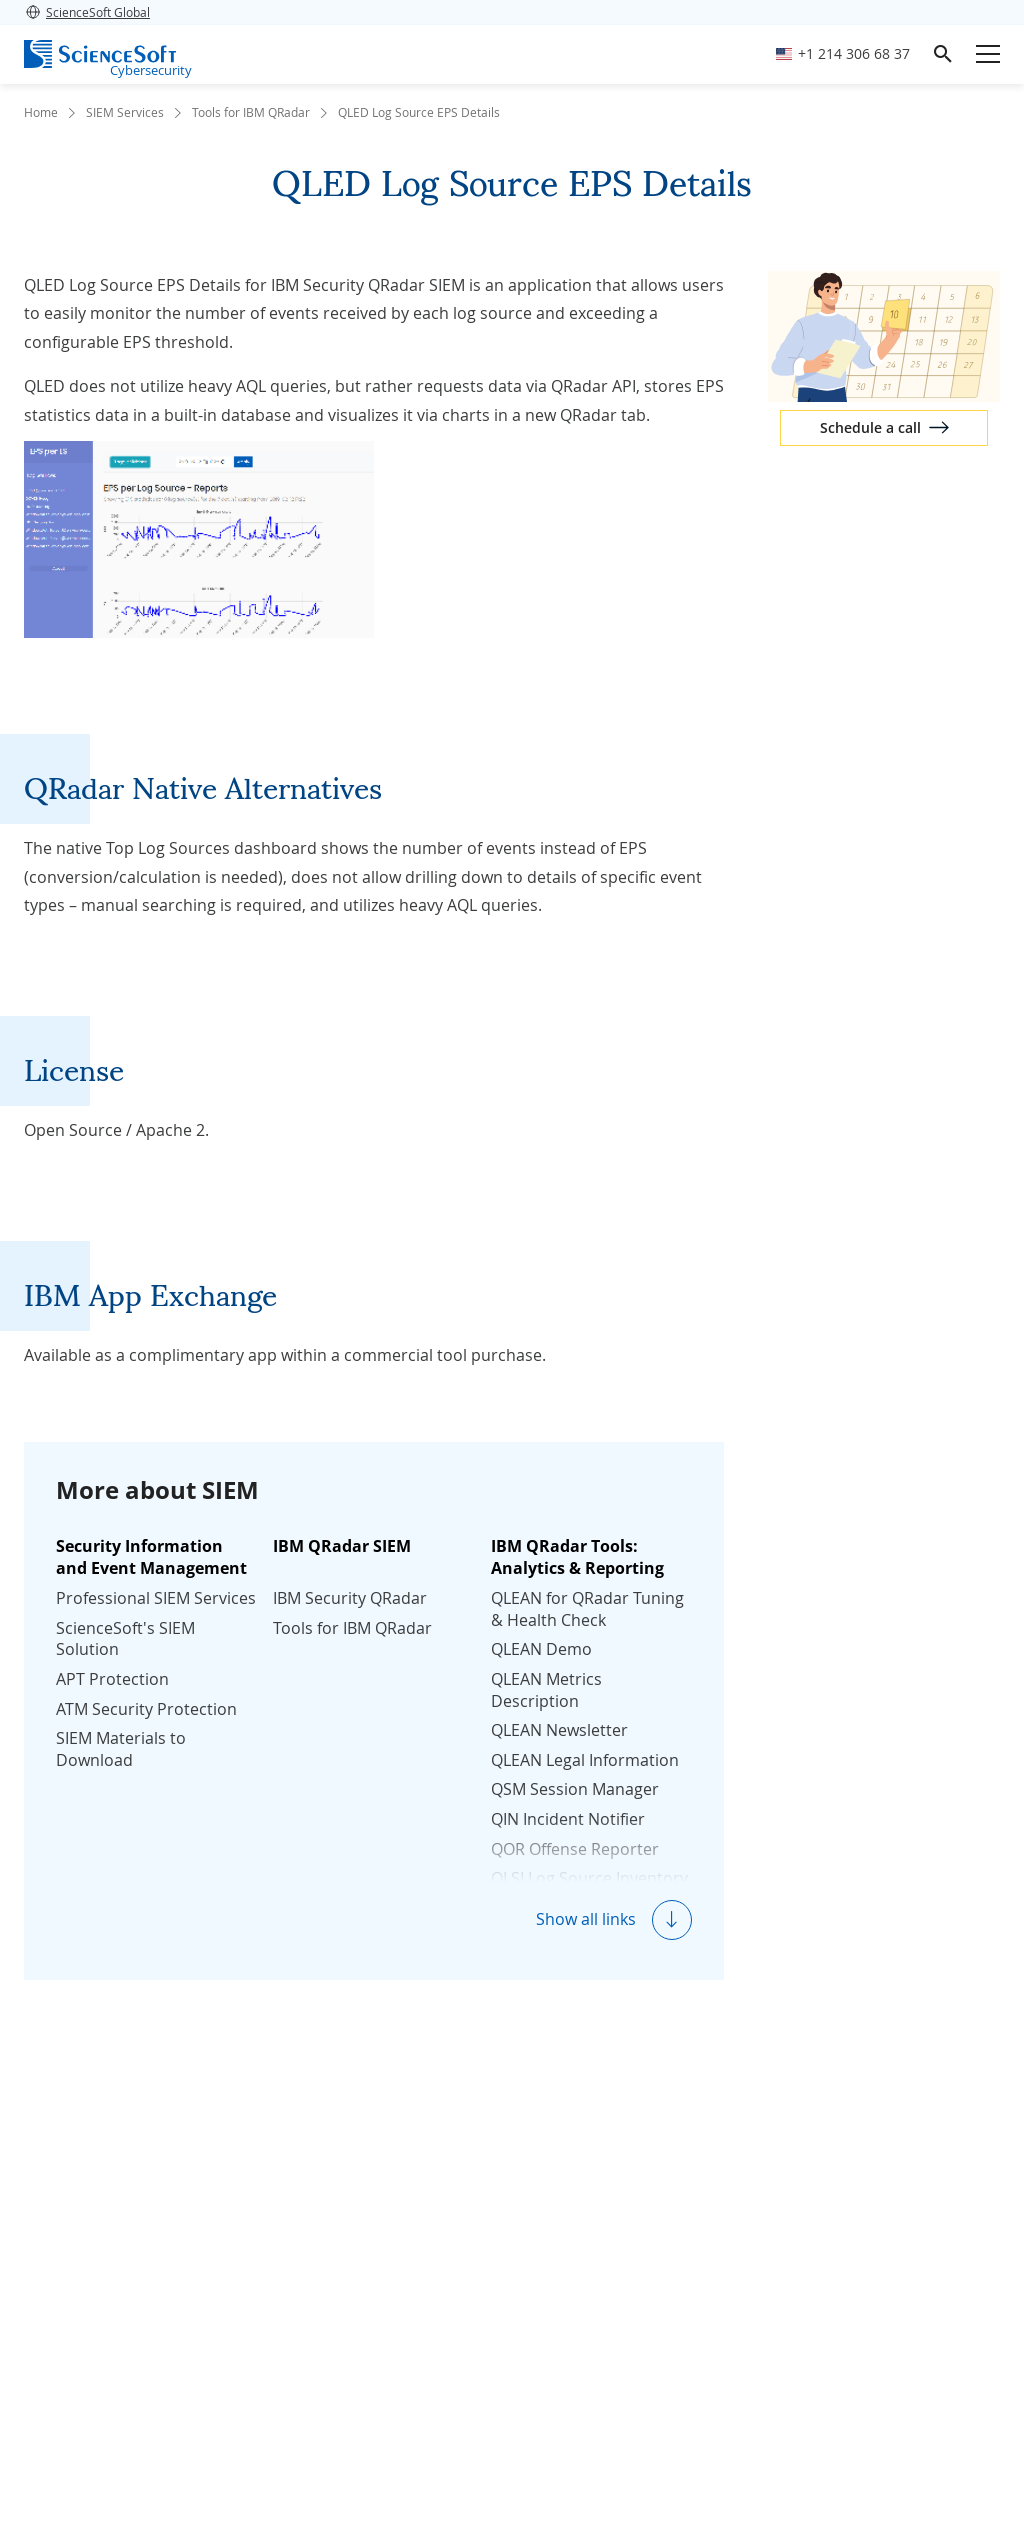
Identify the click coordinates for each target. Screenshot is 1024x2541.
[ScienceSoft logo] (100, 54)
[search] (943, 54)
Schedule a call (870, 427)
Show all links (586, 1919)
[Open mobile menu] (988, 54)
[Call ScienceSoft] (843, 54)
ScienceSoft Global (87, 12)
